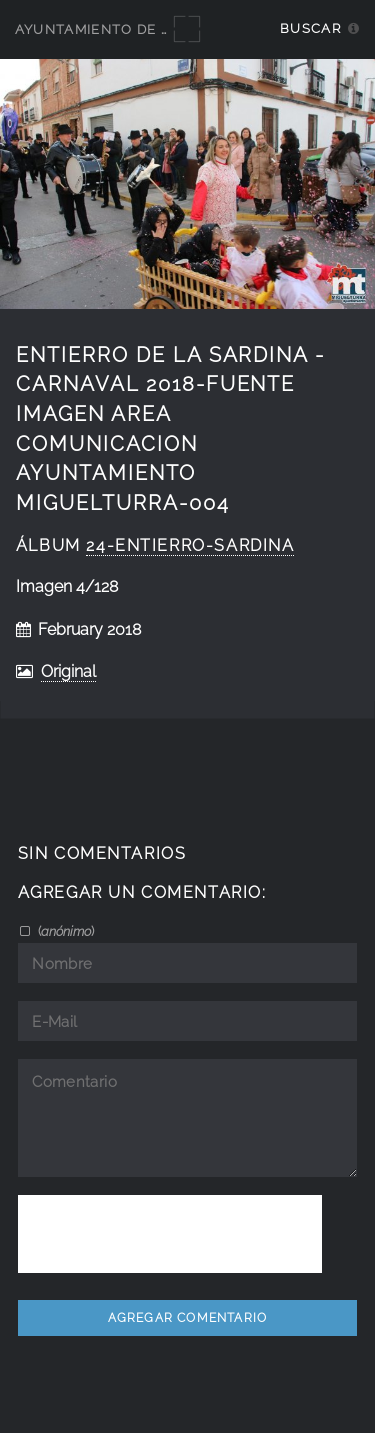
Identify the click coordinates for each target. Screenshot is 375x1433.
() (64, 931)
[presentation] (170, 1234)
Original (68, 671)
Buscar (310, 28)
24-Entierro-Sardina (190, 545)
